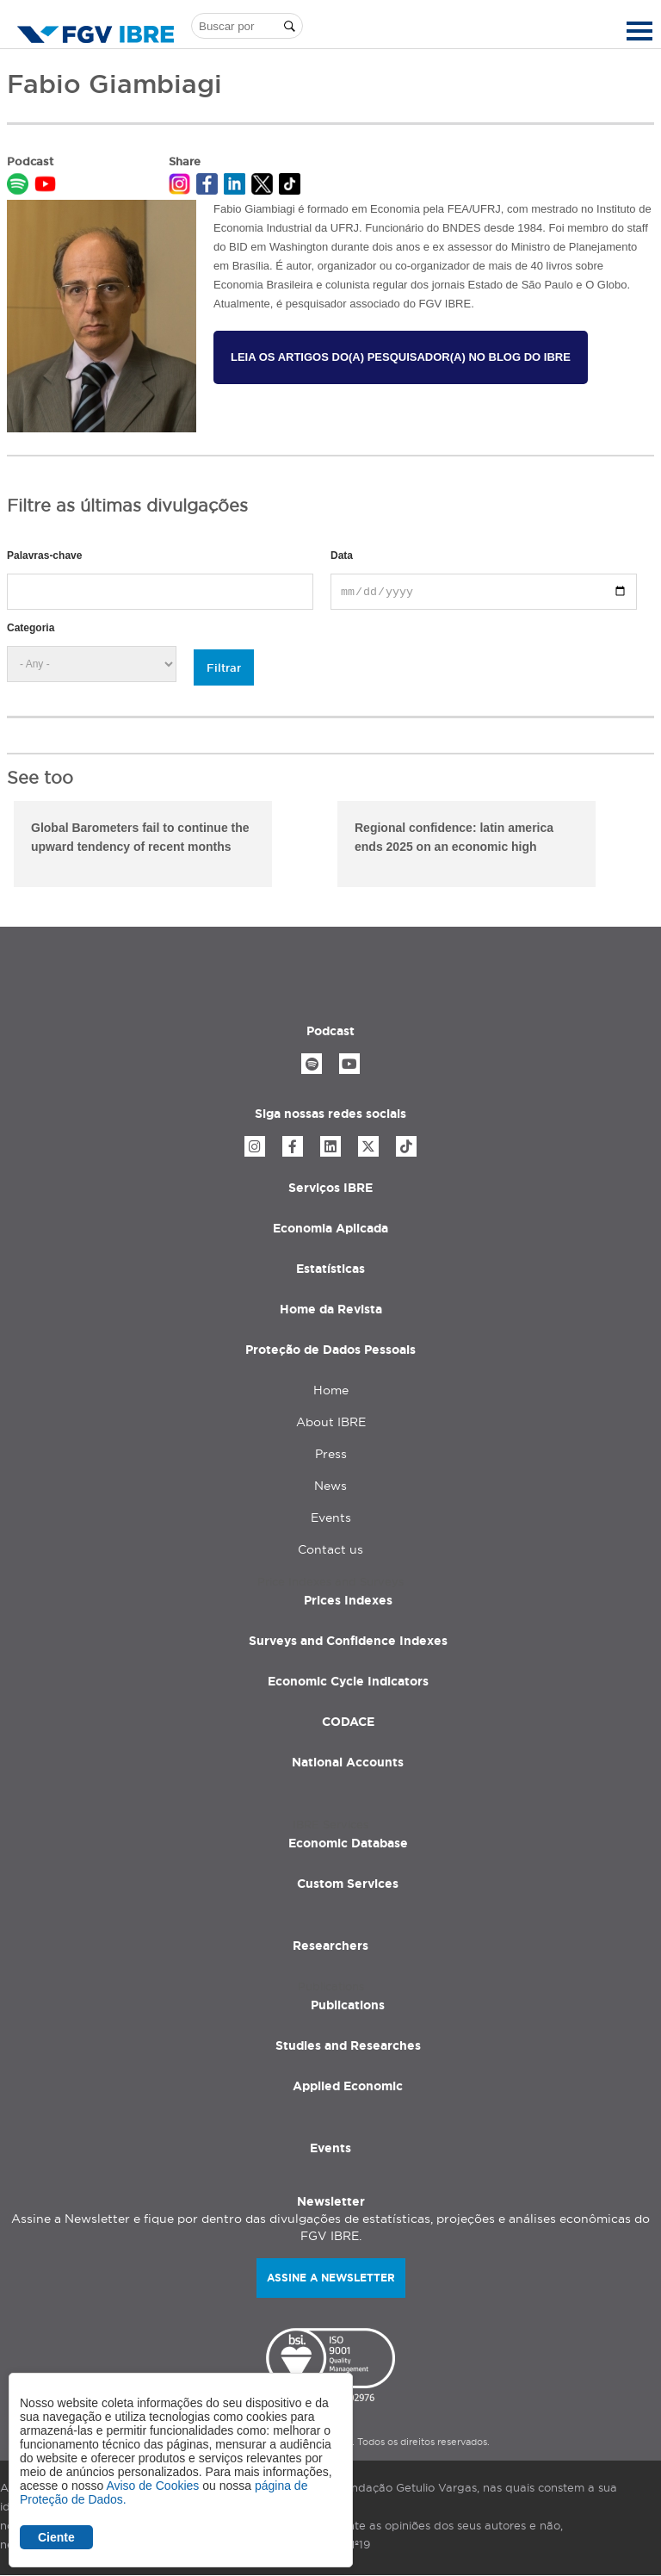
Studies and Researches (348, 2045)
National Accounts (348, 1762)
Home (331, 1390)
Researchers (330, 1945)
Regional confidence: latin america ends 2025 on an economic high (454, 837)
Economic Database (348, 1843)
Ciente (56, 2537)
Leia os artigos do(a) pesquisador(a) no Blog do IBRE (401, 357)
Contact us (330, 1549)
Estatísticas (330, 1269)
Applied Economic (348, 2086)
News (330, 1486)
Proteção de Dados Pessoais (330, 1349)
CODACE (348, 1722)
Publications (348, 2005)
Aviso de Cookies (152, 2485)
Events (331, 1517)
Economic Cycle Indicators (348, 1681)
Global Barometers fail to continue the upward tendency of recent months (140, 837)
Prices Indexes (348, 1600)
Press (331, 1454)
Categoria (30, 628)
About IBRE (331, 1422)
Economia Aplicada (330, 1228)
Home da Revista (331, 1309)
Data (341, 555)
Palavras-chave (44, 555)
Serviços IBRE (330, 1188)
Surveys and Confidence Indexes (348, 1641)
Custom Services (347, 1883)
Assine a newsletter (331, 2277)
